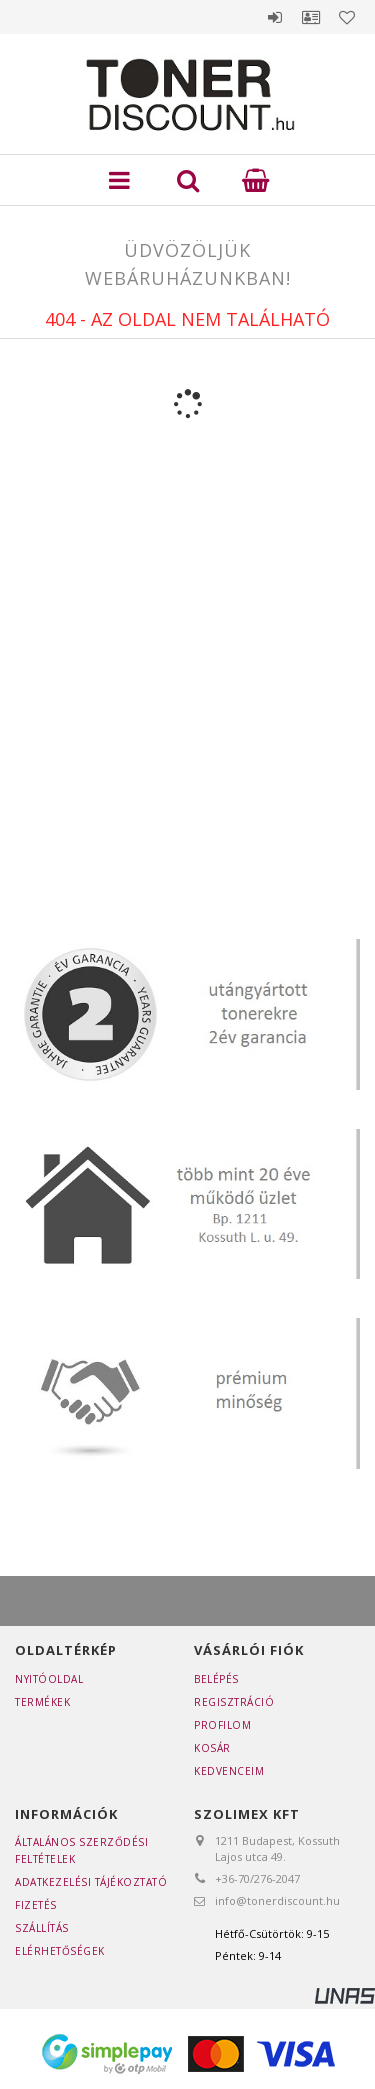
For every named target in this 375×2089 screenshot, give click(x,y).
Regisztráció (234, 1702)
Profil (311, 17)
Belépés (275, 17)
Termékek (42, 1702)
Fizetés (36, 1905)
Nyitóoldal (49, 1679)
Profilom (222, 1725)
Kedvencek (347, 17)
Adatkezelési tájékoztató (91, 1882)
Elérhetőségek (60, 1951)
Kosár (212, 1748)
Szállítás (42, 1928)
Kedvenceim (229, 1771)
